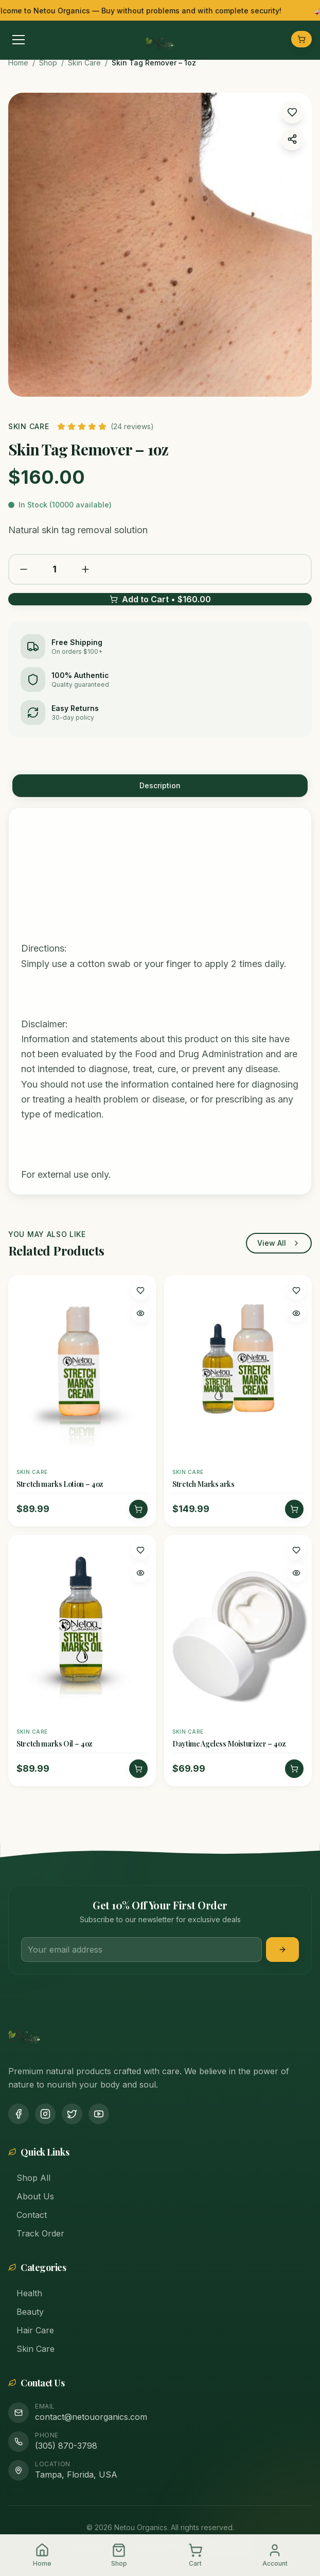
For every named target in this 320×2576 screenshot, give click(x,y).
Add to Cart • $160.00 (160, 600)
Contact (27, 2215)
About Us (31, 2196)
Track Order (36, 2233)
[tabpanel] (160, 1001)
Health (25, 2293)
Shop (48, 62)
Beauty (26, 2312)
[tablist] (160, 780)
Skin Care (84, 62)
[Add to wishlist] (140, 1290)
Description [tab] (160, 785)
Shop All (29, 2178)
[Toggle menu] (18, 39)
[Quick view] (140, 1313)
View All (278, 1243)
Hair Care (31, 2330)
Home (18, 62)
